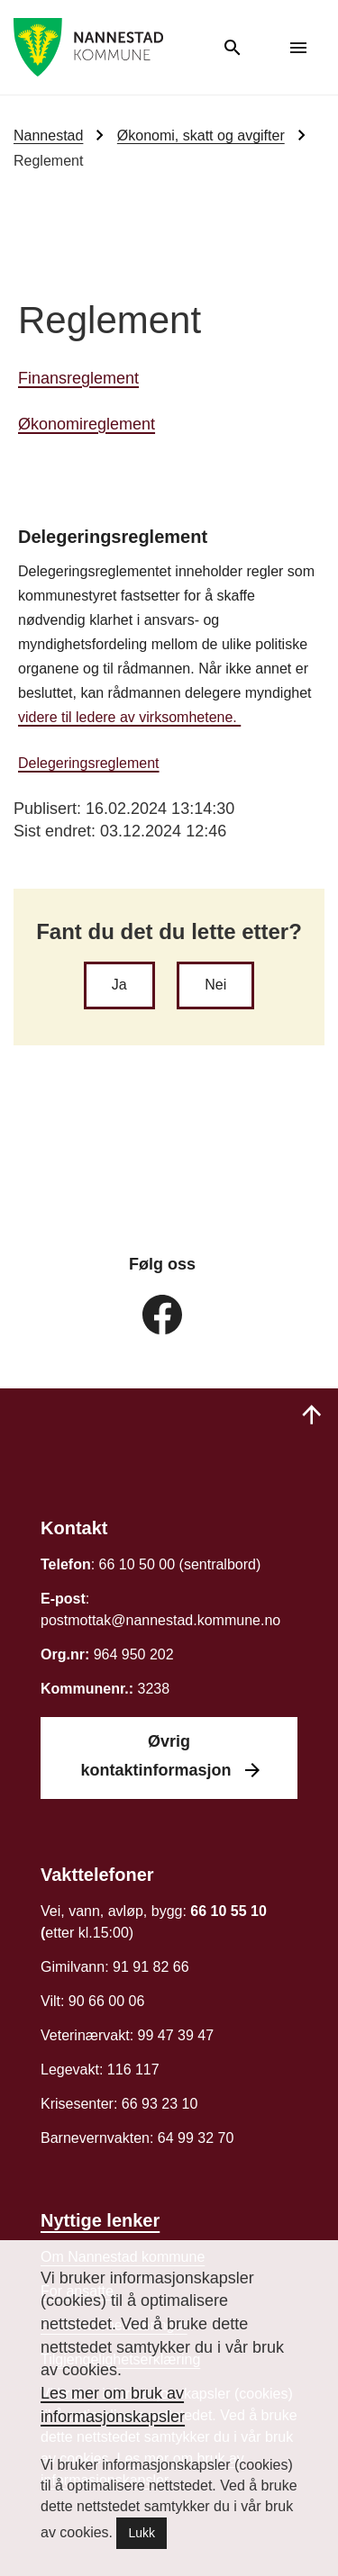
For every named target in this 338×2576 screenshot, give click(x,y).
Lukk (141, 2533)
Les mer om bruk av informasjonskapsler (113, 2405)
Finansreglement (78, 378)
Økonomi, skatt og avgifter (201, 135)
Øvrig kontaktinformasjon (157, 1755)
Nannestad (48, 135)
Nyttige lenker (100, 2220)
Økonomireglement (86, 424)
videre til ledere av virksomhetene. (129, 717)
